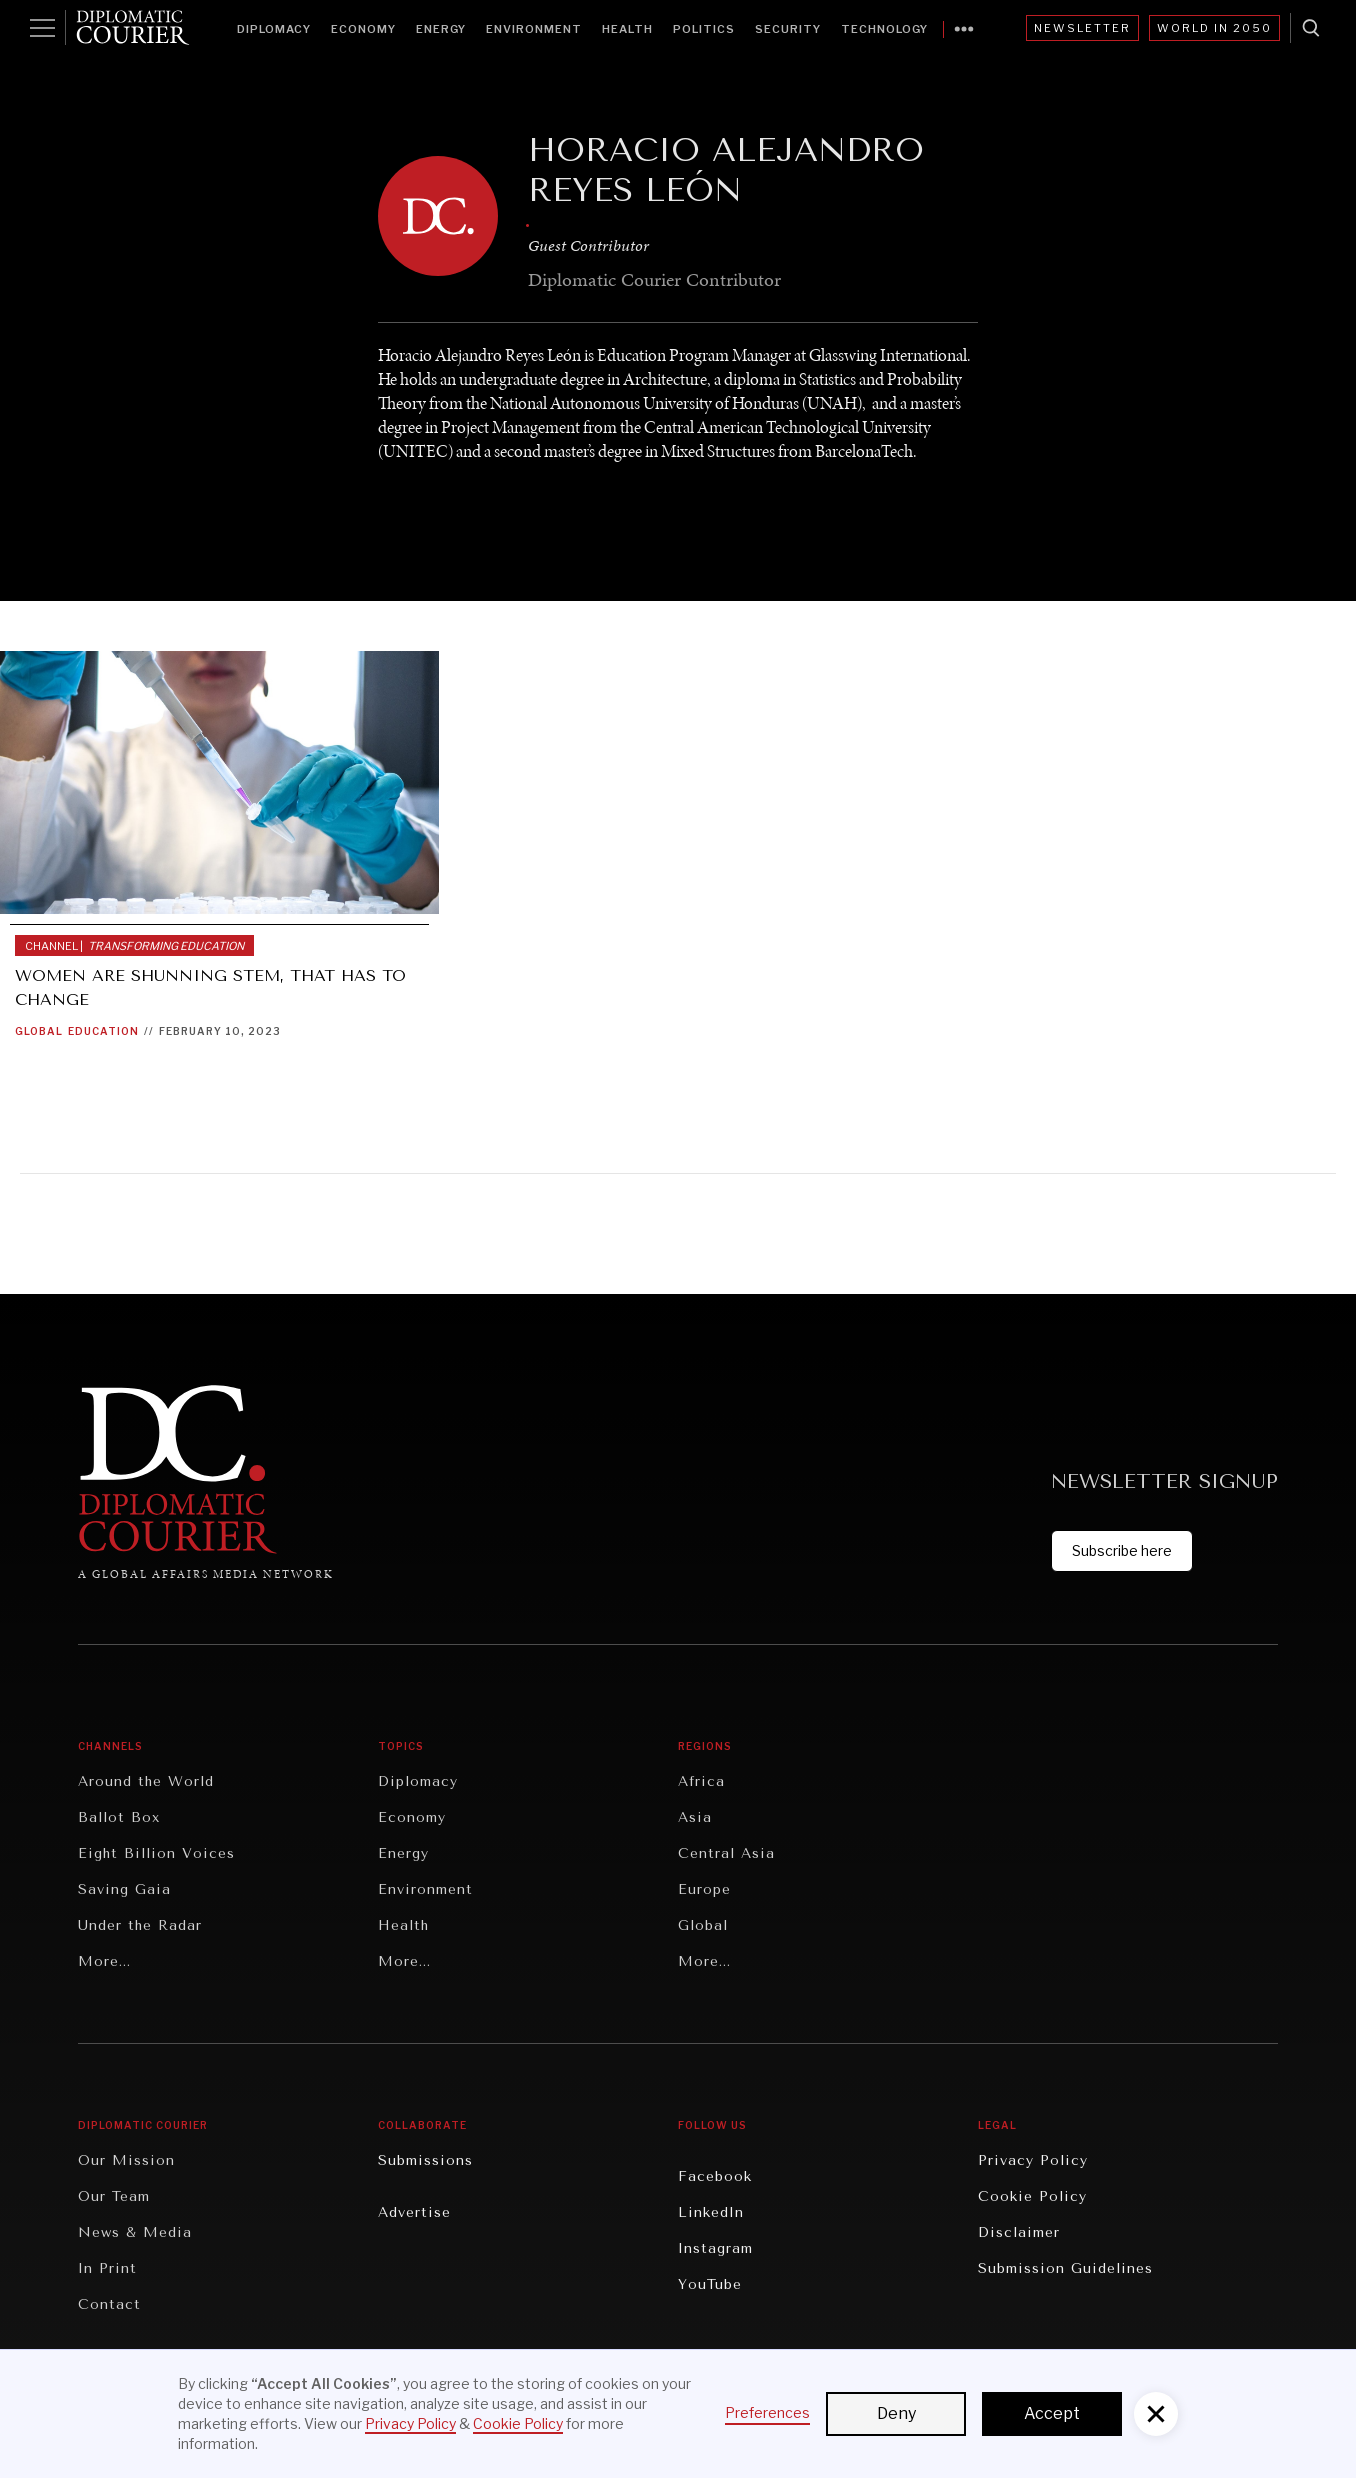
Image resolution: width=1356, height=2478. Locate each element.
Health (627, 29)
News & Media (135, 2232)
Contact (109, 2304)
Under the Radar (140, 1925)
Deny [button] (896, 2413)
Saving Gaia (124, 1889)
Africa (701, 1781)
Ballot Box (119, 1817)
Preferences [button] (767, 2412)
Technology (884, 29)
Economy (363, 29)
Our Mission (126, 2160)
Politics (704, 29)
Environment (534, 29)
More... (104, 1961)
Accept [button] (1052, 2413)
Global (39, 1031)
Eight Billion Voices (156, 1853)
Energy (441, 29)
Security (788, 29)
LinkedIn (711, 2212)
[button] (1156, 2414)
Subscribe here (1122, 1550)
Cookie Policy (1032, 2196)
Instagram (715, 2248)
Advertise (414, 2212)
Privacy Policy (1033, 2160)
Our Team (114, 2196)
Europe (704, 1889)
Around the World (146, 1781)
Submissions (425, 2160)
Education (103, 1031)
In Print (107, 2268)
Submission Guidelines (1065, 2268)
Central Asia (726, 1853)
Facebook (715, 2176)
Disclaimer (1019, 2232)
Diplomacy (274, 29)
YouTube (710, 2284)
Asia (695, 1817)
